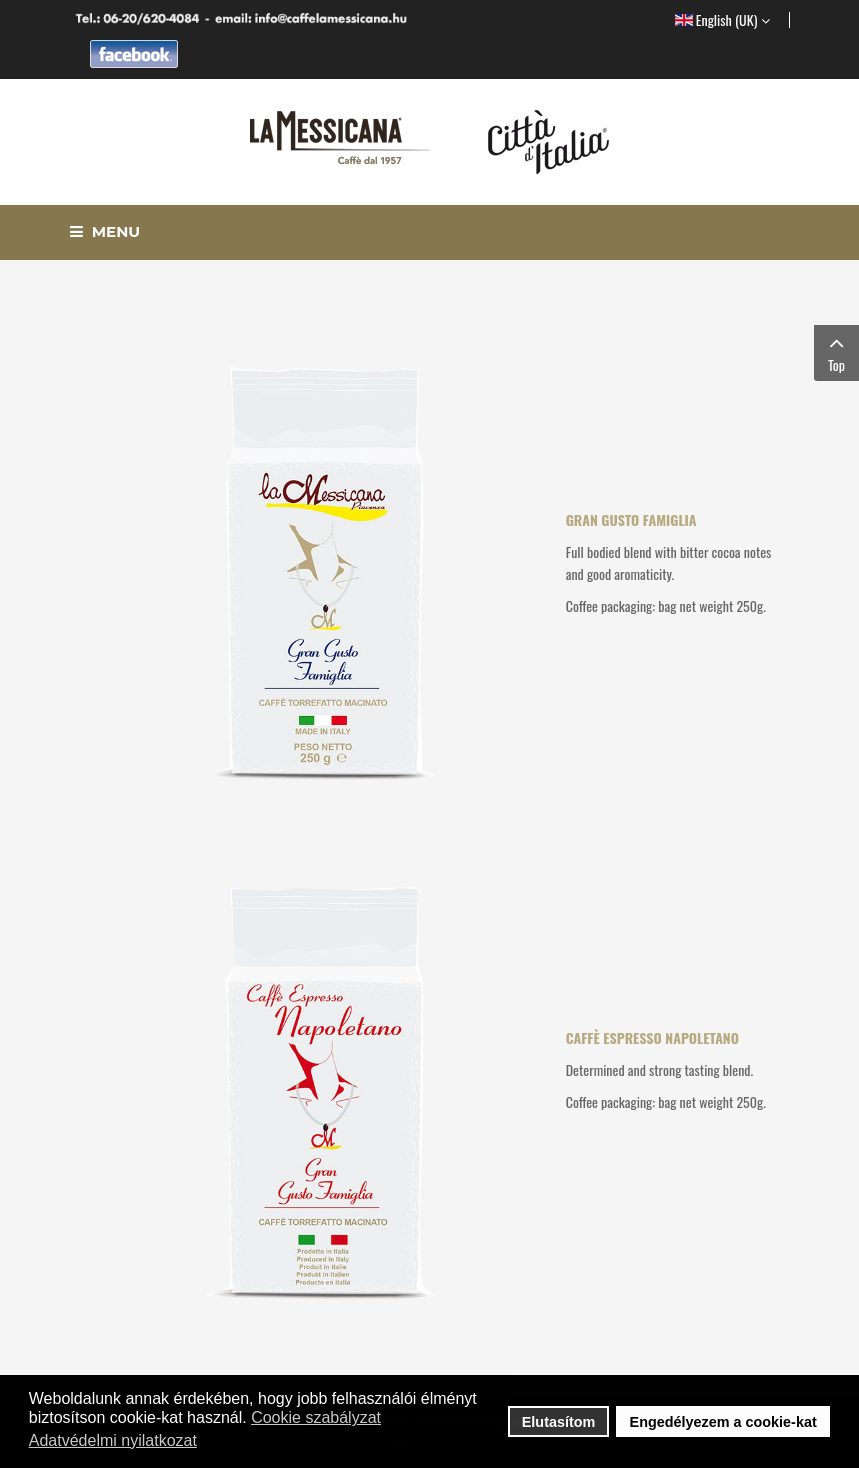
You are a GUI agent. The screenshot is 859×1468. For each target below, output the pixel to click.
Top (836, 352)
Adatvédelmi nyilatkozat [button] (113, 1440)
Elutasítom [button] (559, 1422)
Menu (105, 231)
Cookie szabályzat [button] (316, 1417)
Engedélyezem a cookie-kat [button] (723, 1422)
